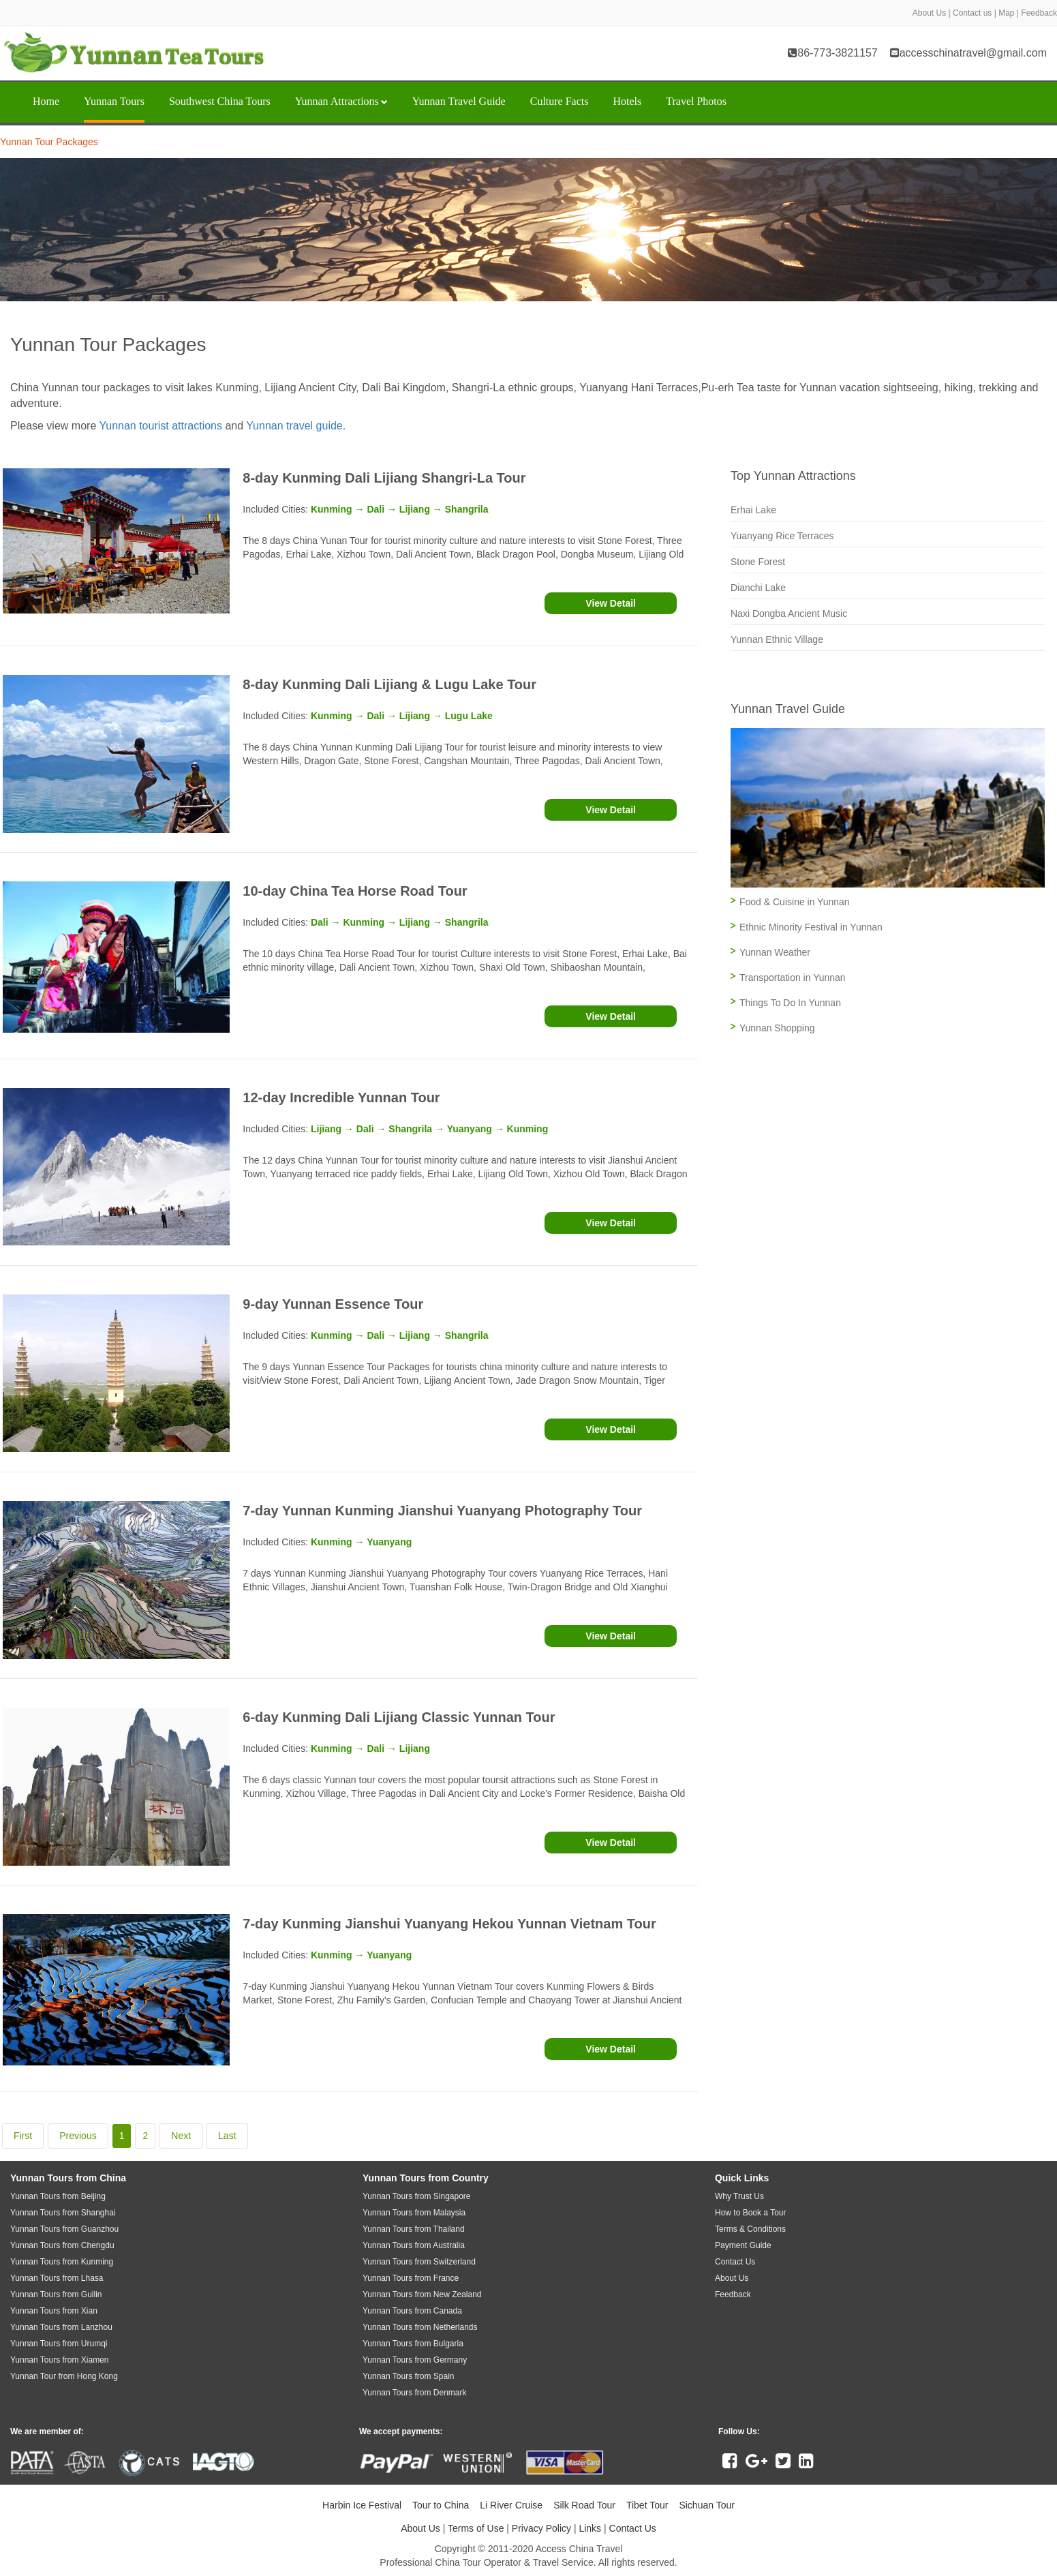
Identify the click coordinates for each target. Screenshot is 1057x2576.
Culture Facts (559, 101)
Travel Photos (696, 101)
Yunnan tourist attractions (160, 425)
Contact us (972, 13)
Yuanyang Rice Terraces (782, 535)
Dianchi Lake (758, 587)
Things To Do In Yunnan (790, 1002)
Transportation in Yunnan (792, 977)
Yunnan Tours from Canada (412, 2311)
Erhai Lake (753, 509)
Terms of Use (476, 2528)
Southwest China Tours (220, 101)
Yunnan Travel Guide (459, 101)
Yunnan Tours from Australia (414, 2245)
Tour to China (440, 2505)
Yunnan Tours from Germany (415, 2360)
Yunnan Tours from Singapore (417, 2196)
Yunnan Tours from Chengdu (62, 2245)
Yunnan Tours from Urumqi (59, 2343)
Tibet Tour (647, 2505)
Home (46, 101)
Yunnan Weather (774, 952)
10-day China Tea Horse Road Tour (355, 890)
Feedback (1039, 13)
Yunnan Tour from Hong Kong (64, 2376)
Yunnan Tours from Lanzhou (61, 2327)
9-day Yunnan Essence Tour (333, 1304)
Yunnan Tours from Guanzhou (64, 2229)
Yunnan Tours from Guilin (56, 2294)
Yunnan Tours (114, 101)
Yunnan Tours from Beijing (58, 2196)
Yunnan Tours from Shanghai (63, 2212)
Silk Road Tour (584, 2505)
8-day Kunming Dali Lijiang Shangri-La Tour (384, 477)
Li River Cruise (511, 2505)
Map (1006, 13)
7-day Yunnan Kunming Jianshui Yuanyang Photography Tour (442, 1510)
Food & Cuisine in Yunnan (794, 901)
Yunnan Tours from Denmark (415, 2392)
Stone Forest (758, 561)
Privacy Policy (541, 2528)
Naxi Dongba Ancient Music (789, 613)
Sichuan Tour (706, 2505)
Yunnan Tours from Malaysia (414, 2212)
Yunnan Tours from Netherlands (420, 2327)
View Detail (610, 603)
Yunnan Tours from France (411, 2278)
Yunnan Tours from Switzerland (419, 2262)
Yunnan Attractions (341, 101)
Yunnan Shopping (777, 1027)
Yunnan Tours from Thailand (414, 2229)
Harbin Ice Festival (361, 2505)
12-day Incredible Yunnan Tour (341, 1097)
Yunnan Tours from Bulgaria (413, 2343)
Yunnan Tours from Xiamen (59, 2360)
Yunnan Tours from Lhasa (57, 2278)
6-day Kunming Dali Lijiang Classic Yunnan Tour (399, 1717)
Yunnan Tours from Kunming (61, 2262)
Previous (77, 2135)
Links (590, 2528)
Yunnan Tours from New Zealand (422, 2294)
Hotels (627, 101)
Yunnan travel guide (294, 425)
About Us (929, 13)
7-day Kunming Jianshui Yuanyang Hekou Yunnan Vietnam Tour (449, 1923)
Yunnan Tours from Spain (409, 2376)
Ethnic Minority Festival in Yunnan (811, 927)
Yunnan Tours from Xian (53, 2311)
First (23, 2135)
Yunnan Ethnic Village (777, 639)
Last (227, 2135)
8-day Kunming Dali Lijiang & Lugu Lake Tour (389, 684)
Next (181, 2135)
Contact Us (632, 2528)
